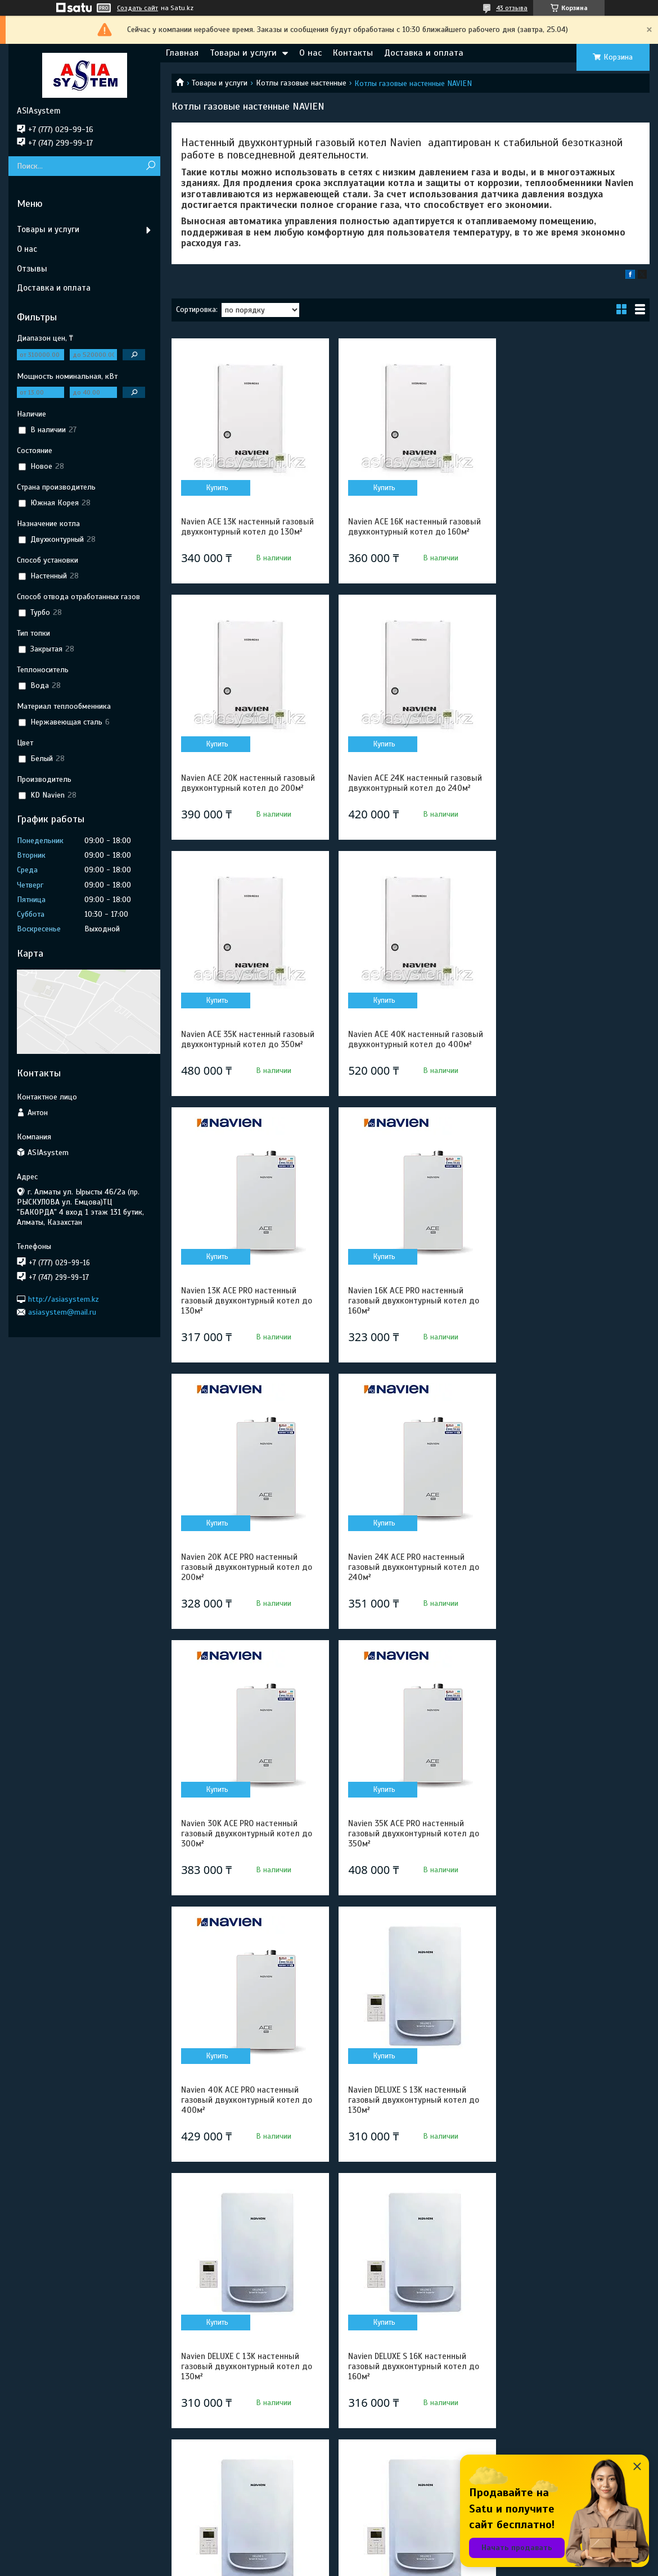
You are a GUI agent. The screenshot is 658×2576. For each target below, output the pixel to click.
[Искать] (150, 166)
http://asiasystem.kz (63, 1298)
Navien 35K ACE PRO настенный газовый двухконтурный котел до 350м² (571, 1331)
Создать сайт (137, 8)
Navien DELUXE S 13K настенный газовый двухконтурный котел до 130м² (409, 1597)
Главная (182, 52)
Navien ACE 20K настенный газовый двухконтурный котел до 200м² (571, 532)
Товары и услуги (243, 52)
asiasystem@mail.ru (62, 1312)
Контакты (353, 52)
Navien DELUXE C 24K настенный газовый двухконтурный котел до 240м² (571, 2130)
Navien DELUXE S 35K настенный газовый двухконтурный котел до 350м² (571, 2397)
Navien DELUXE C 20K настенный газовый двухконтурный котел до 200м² (246, 2130)
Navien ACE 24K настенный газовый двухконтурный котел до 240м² (246, 798)
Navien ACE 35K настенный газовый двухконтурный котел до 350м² (410, 793)
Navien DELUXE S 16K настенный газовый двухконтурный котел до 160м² (246, 1864)
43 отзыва (512, 8)
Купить (216, 487)
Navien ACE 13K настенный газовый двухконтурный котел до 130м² (247, 527)
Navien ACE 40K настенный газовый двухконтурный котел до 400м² (571, 798)
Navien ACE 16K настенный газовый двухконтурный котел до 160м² (410, 527)
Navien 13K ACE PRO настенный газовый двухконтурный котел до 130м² (246, 1064)
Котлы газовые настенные (301, 83)
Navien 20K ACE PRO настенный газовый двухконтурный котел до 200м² (571, 1064)
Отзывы (32, 269)
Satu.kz (377, 2555)
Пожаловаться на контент (349, 2565)
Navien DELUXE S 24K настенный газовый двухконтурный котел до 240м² (409, 2130)
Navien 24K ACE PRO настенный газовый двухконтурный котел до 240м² (246, 1331)
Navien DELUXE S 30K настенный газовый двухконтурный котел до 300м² (246, 2397)
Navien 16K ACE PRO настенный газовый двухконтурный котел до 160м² (409, 1064)
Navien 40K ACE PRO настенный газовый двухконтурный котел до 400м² (246, 1597)
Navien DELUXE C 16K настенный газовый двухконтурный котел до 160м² (409, 1864)
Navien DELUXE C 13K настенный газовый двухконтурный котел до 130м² (571, 1597)
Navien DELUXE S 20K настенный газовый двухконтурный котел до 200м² (571, 1864)
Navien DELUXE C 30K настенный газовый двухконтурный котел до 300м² (409, 2397)
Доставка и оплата (423, 52)
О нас (310, 52)
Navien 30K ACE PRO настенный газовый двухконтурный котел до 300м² (409, 1331)
